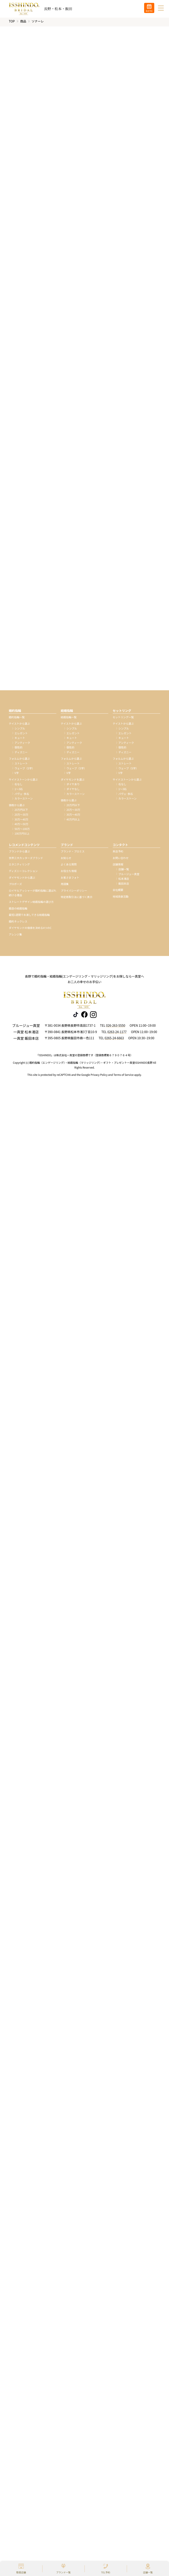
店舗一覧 (148, 2572)
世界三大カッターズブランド (26, 2331)
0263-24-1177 (117, 2504)
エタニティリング (19, 2337)
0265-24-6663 (114, 2511)
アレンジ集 (15, 2407)
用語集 (65, 2357)
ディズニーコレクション (23, 2344)
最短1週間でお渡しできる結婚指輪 (29, 2387)
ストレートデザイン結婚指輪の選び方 (31, 2374)
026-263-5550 (115, 2498)
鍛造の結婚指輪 (18, 2381)
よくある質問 (69, 2337)
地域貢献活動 (121, 2369)
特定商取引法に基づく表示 (76, 2370)
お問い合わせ (121, 2331)
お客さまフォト (70, 2350)
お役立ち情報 (69, 2344)
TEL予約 (105, 2572)
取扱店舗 (21, 2572)
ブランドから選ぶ (19, 2324)
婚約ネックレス (18, 2394)
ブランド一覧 (63, 2572)
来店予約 (118, 2324)
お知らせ (66, 2331)
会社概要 (118, 2362)
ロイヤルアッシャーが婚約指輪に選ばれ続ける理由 (32, 2365)
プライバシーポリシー (74, 2363)
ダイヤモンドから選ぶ (22, 2350)
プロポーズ (15, 2357)
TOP (12, 22)
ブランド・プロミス (72, 2324)
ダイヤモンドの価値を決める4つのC (30, 2400)
